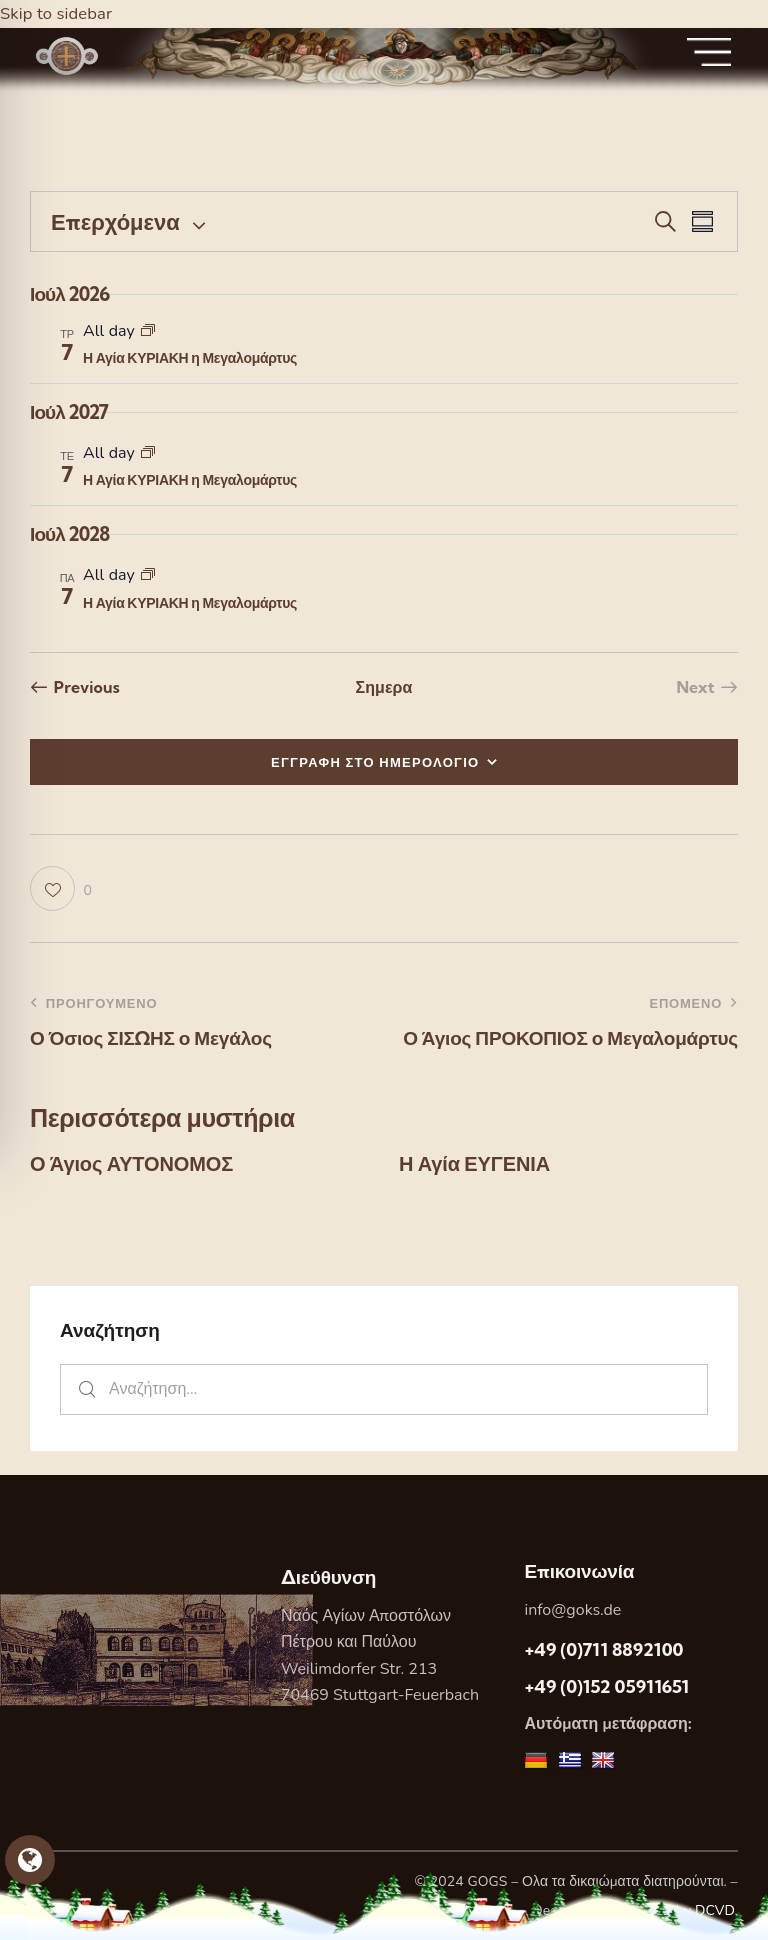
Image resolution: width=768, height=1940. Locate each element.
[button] (61, 888)
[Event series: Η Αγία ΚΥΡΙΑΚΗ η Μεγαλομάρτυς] (148, 331)
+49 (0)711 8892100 (603, 1649)
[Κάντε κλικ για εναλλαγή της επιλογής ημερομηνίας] (115, 222)
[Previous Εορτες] (75, 687)
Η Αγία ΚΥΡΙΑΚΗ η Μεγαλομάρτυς (190, 358)
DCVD (715, 1910)
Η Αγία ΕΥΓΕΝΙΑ (474, 1164)
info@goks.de (572, 1610)
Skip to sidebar (57, 13)
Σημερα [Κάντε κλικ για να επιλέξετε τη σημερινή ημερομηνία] (383, 687)
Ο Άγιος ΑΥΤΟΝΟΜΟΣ (131, 1164)
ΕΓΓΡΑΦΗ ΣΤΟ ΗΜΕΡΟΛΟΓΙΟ (375, 762)
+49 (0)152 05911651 (606, 1686)
